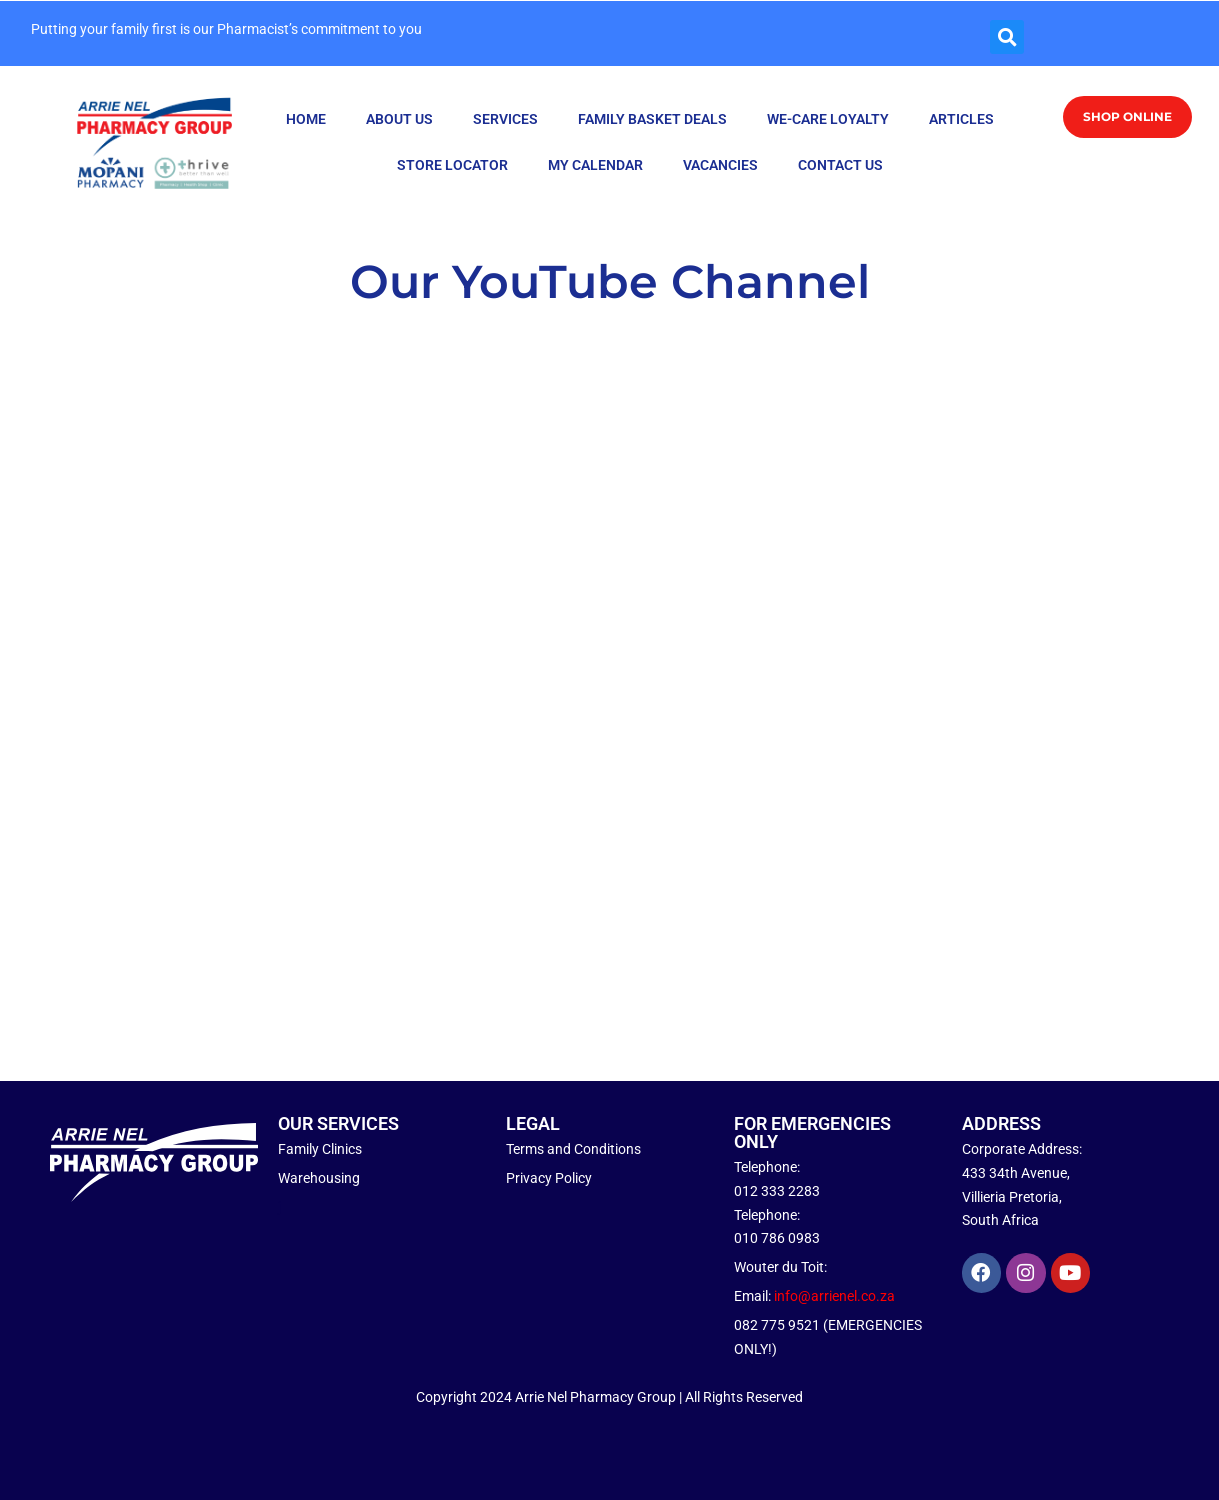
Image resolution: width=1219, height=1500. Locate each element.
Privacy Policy (549, 1178)
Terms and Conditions (573, 1149)
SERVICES (505, 119)
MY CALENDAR (595, 165)
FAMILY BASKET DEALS (652, 119)
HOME (306, 119)
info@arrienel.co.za (834, 1296)
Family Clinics (320, 1149)
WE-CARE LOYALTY (828, 119)
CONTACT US (840, 165)
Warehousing (319, 1178)
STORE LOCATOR (452, 165)
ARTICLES (961, 119)
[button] (1007, 37)
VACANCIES (720, 165)
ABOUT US (399, 119)
